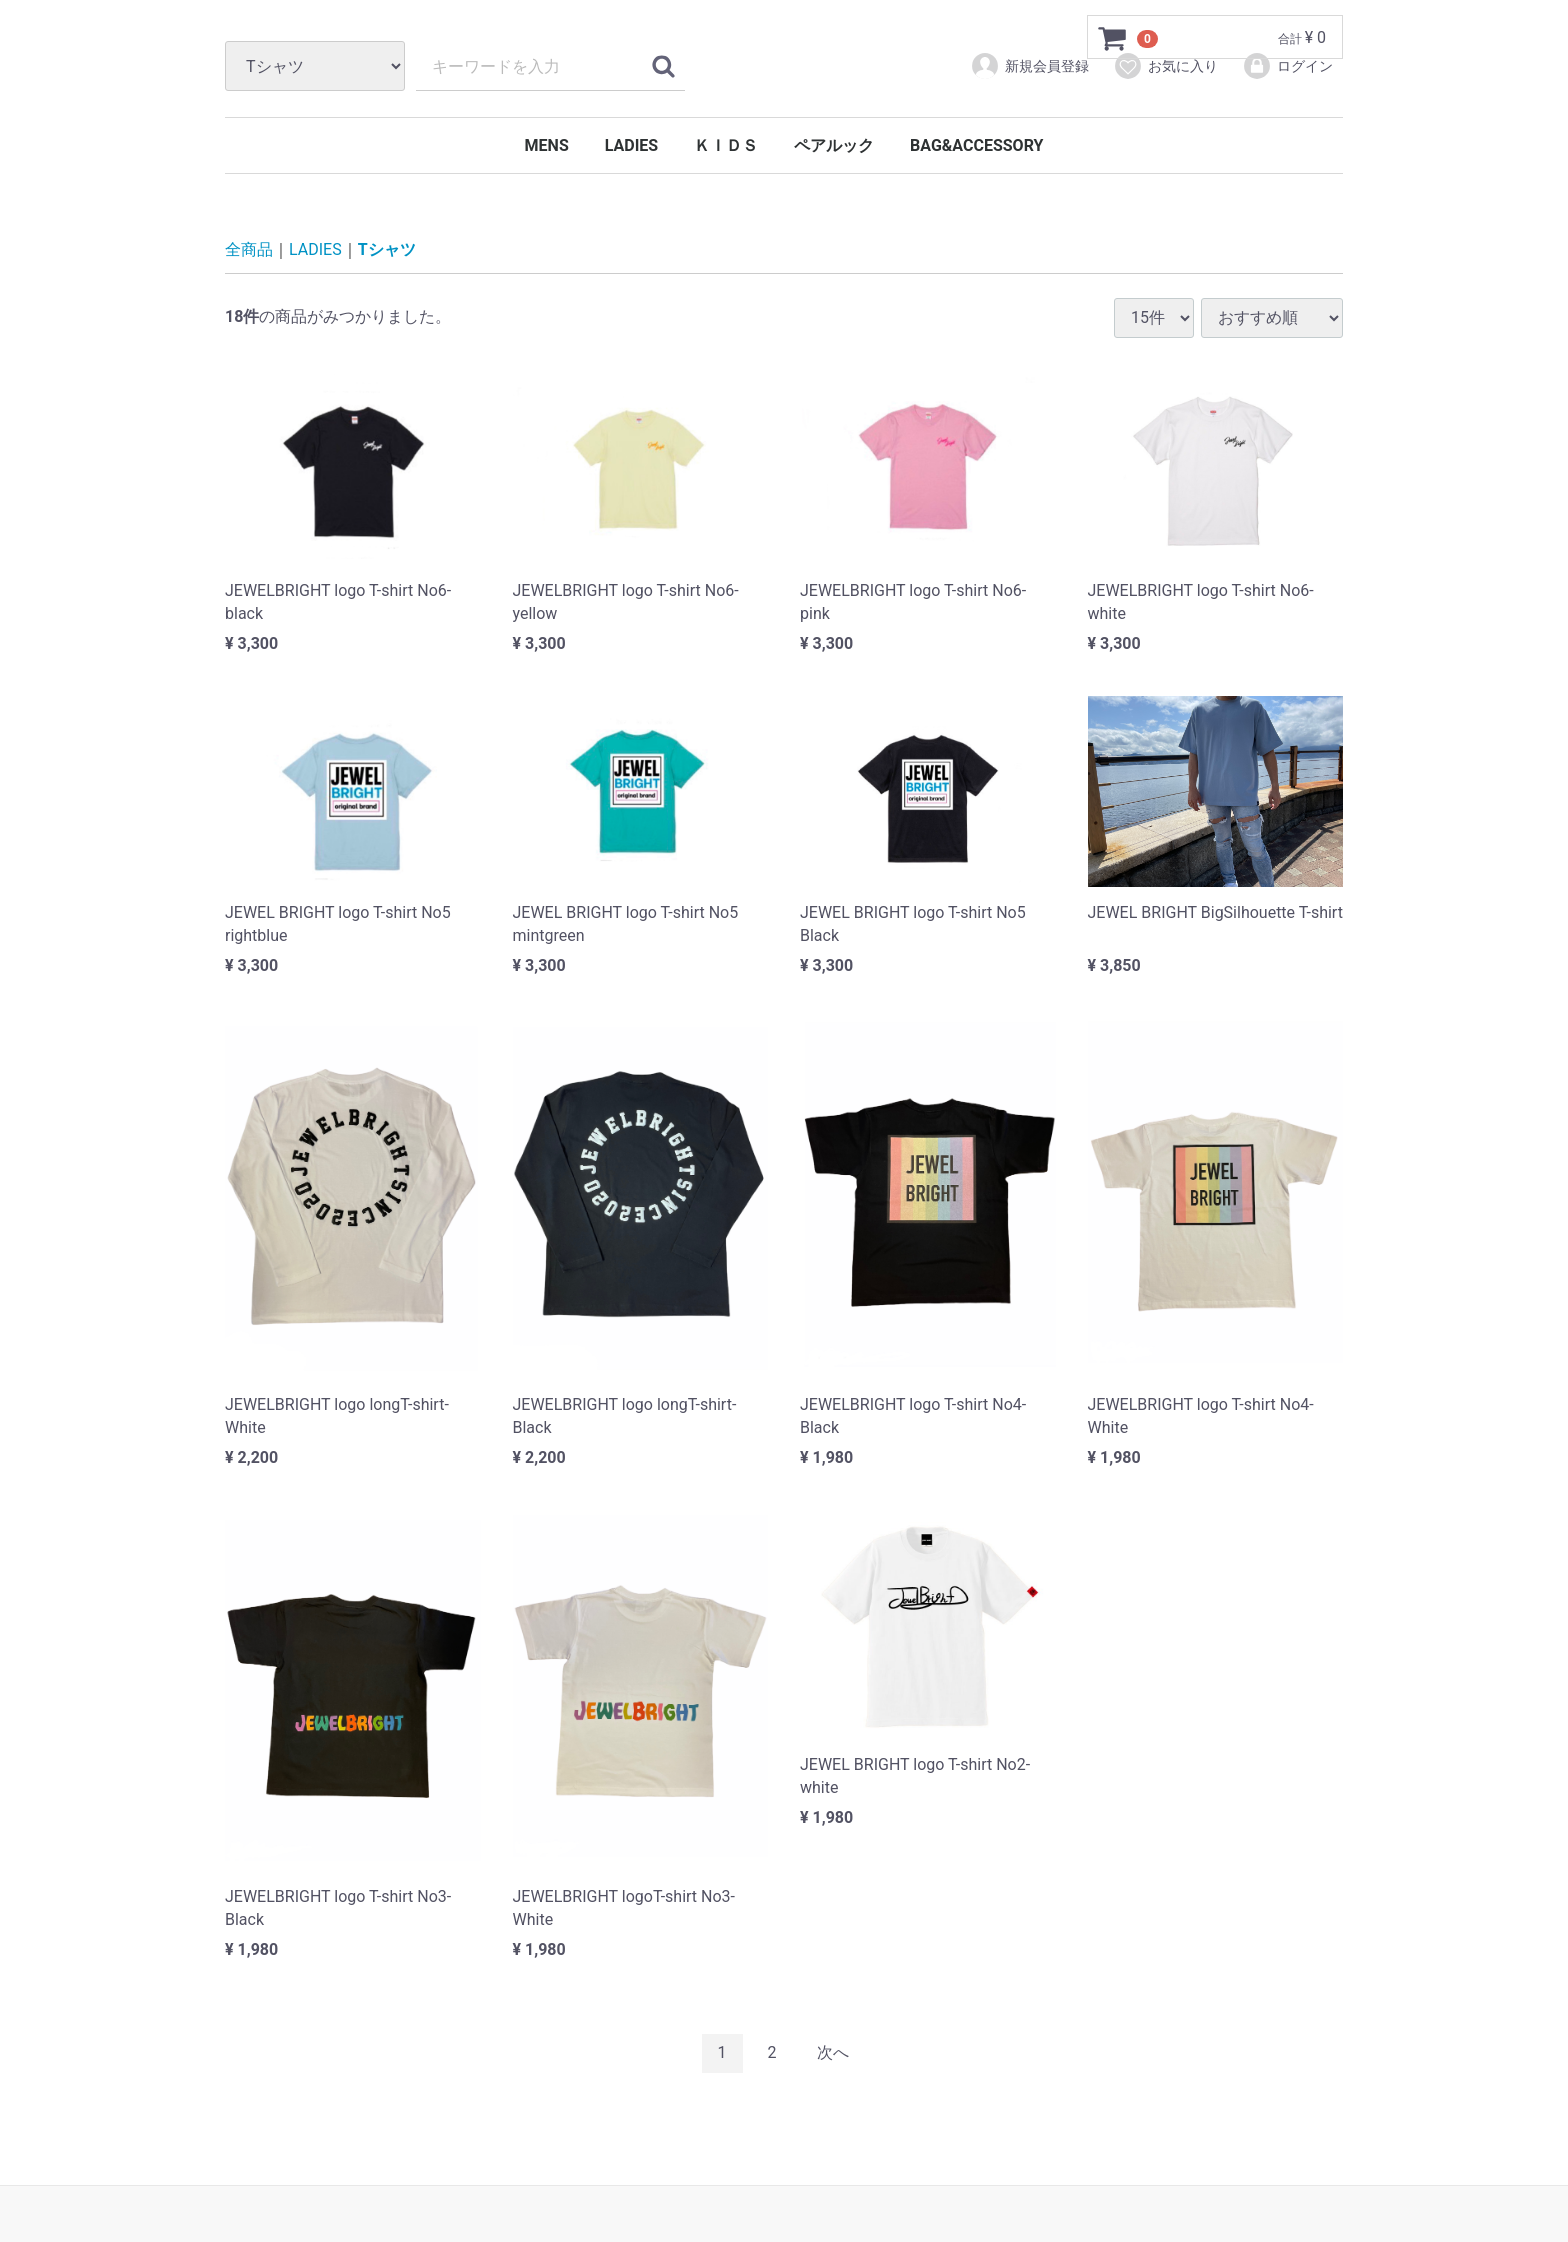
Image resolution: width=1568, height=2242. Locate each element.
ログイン (1287, 66)
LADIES (631, 145)
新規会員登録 (1029, 66)
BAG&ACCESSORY (976, 145)
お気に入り (1165, 66)
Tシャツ (387, 250)
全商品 (249, 250)
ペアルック (834, 145)
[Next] (833, 2053)
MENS (547, 145)
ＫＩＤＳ (726, 145)
